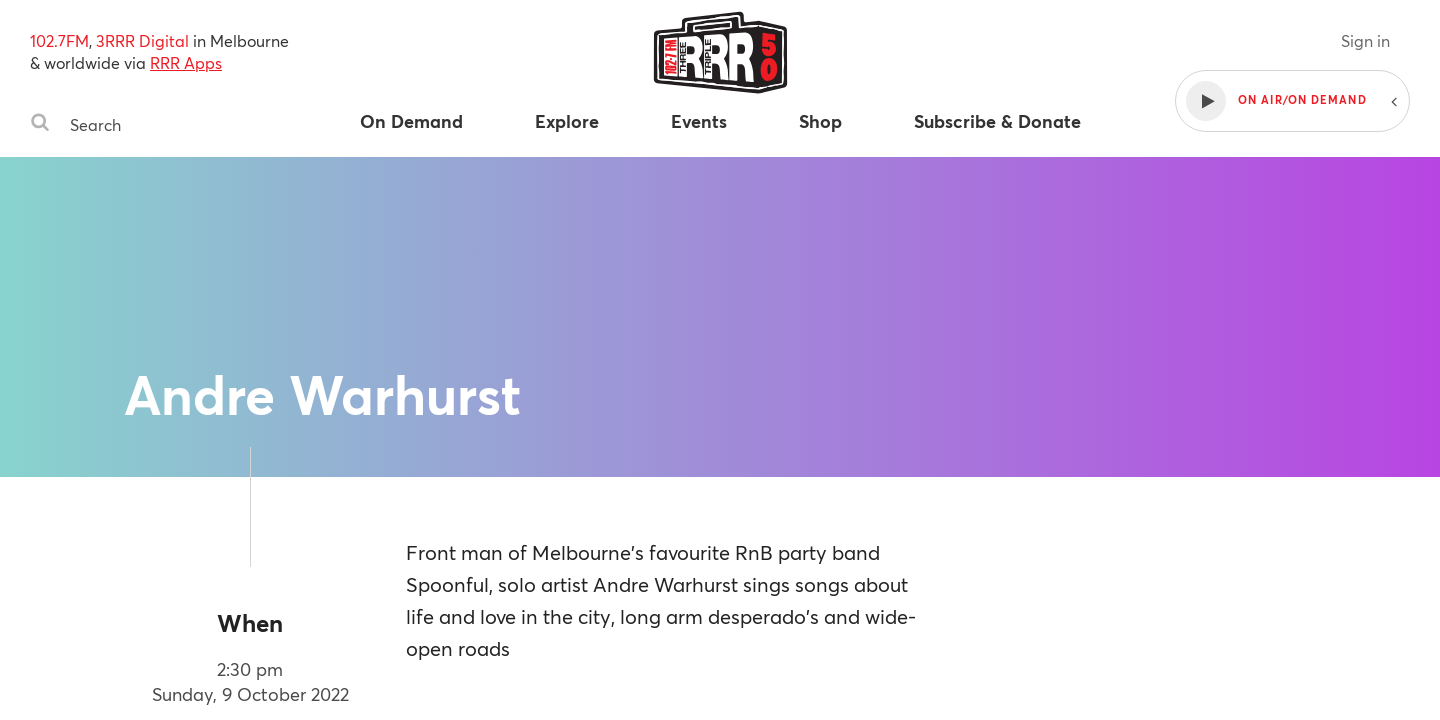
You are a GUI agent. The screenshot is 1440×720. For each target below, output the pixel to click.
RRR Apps (186, 62)
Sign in (1365, 40)
